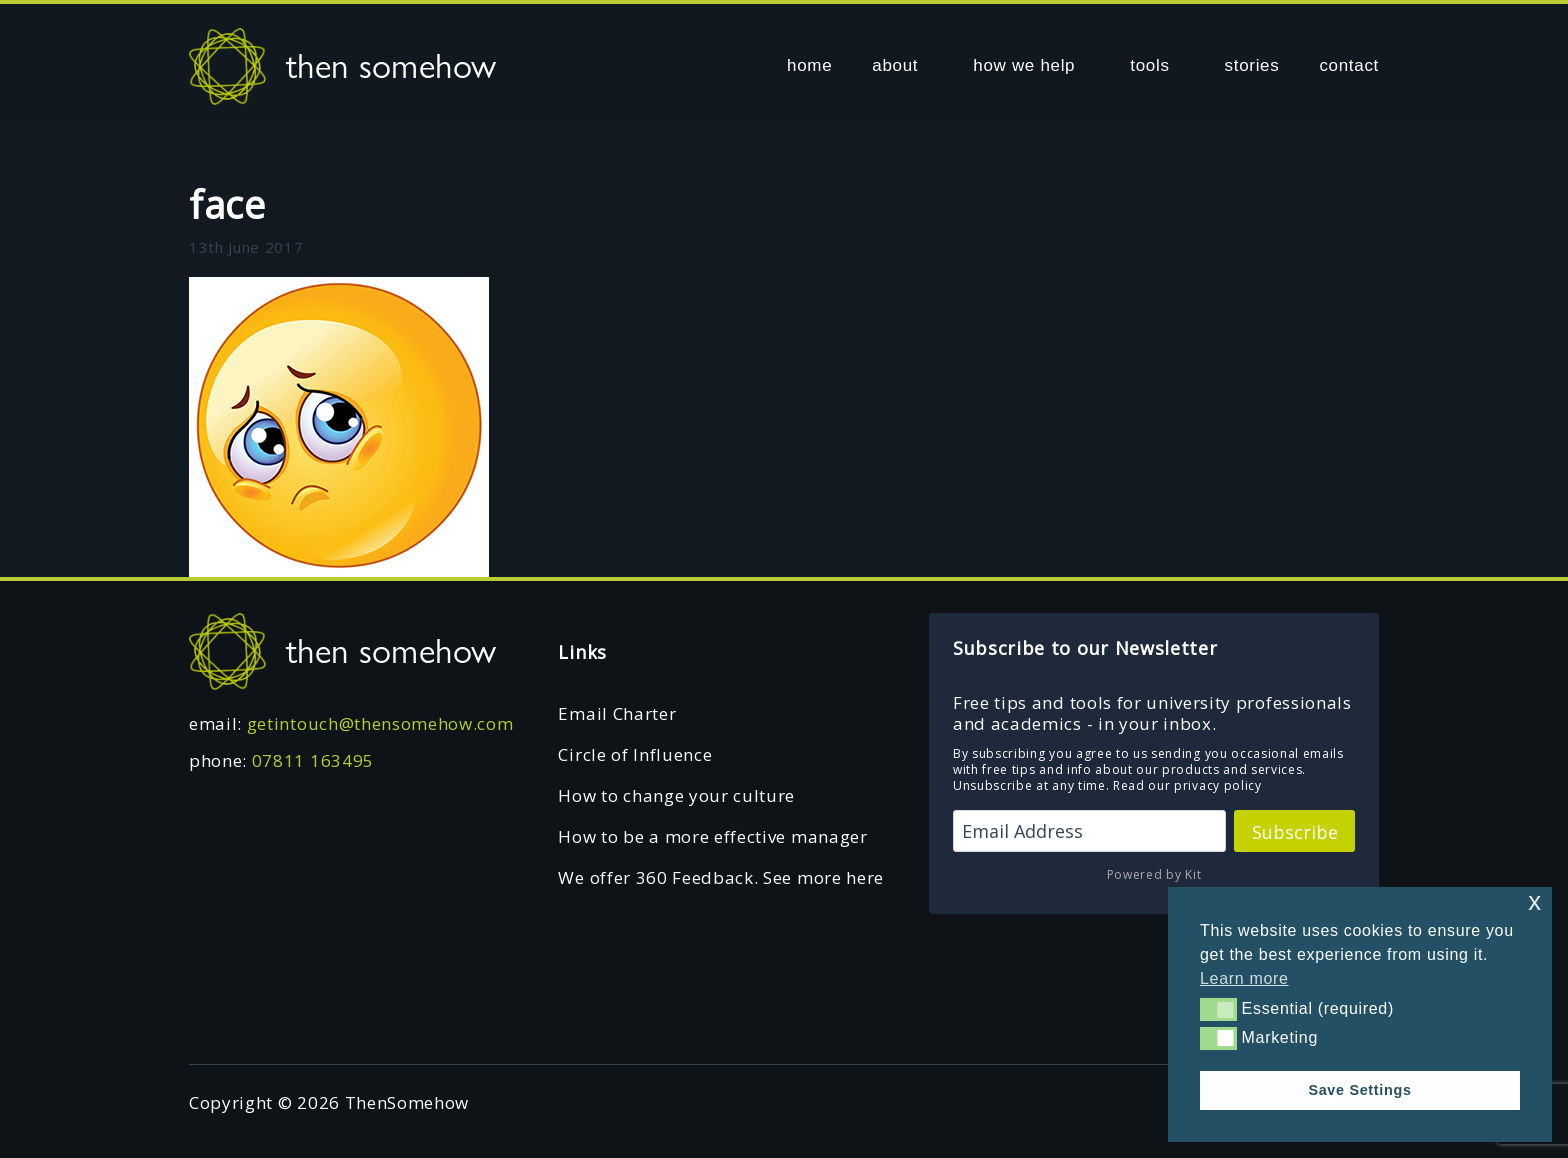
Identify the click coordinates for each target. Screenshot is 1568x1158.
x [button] (1534, 901)
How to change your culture (676, 795)
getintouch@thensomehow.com (380, 723)
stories (1252, 65)
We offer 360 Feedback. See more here (720, 877)
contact (1349, 65)
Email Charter (617, 713)
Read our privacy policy (1187, 785)
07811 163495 (313, 760)
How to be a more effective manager (712, 836)
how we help (1024, 65)
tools (1149, 65)
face (227, 204)
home (809, 65)
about (895, 65)
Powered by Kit (1154, 874)
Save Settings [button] (1359, 1090)
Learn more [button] (1244, 978)
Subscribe (1295, 832)
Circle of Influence (635, 754)
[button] (1218, 1009)
